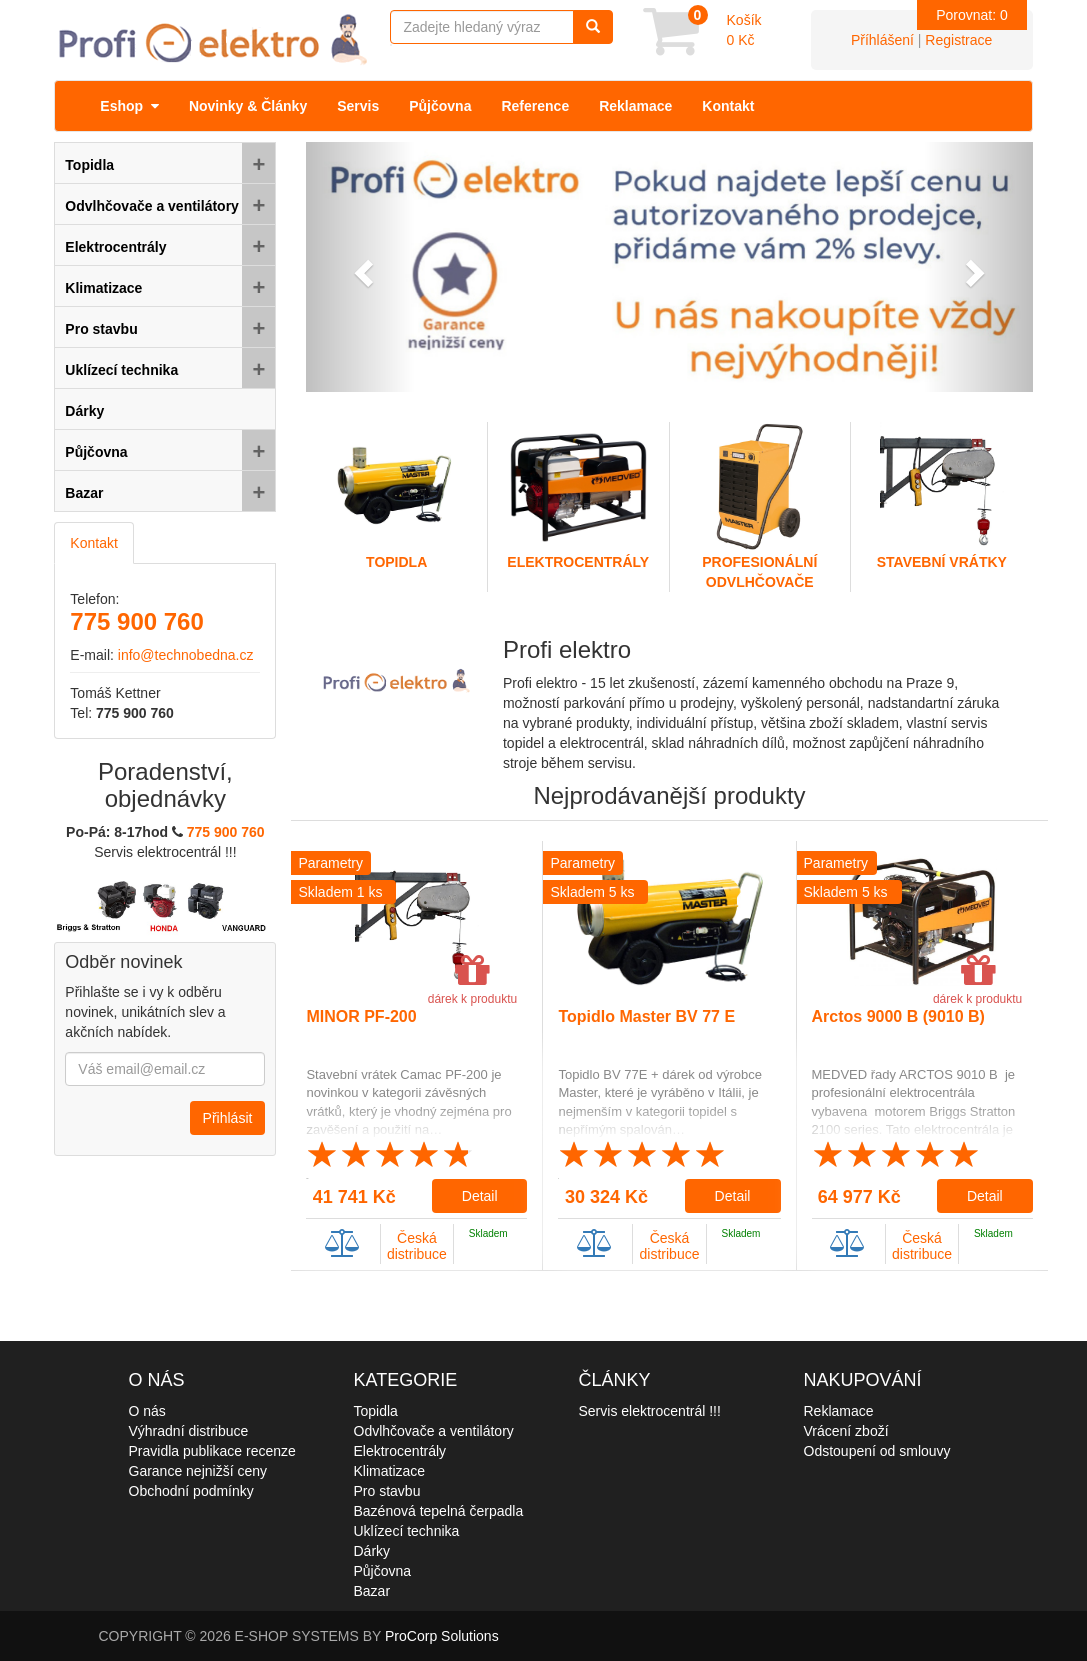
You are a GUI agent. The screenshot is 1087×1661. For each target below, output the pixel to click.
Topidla (396, 496)
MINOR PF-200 (361, 1016)
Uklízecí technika (407, 1531)
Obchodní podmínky (191, 1491)
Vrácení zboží (846, 1431)
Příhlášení (882, 40)
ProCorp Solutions (442, 1636)
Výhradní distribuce (189, 1431)
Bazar (372, 1591)
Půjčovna (440, 106)
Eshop (129, 106)
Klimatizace (390, 1471)
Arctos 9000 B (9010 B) (898, 1016)
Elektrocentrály (578, 496)
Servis (358, 106)
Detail (480, 1196)
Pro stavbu (387, 1491)
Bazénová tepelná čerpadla (439, 1511)
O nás (147, 1411)
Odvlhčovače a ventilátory (434, 1431)
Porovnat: (972, 15)
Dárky (372, 1551)
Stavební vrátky (942, 496)
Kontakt (728, 106)
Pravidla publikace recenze (212, 1451)
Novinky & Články (248, 106)
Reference (535, 106)
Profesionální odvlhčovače (760, 506)
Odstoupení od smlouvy (877, 1451)
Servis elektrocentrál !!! (650, 1411)
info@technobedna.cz (186, 655)
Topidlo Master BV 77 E (646, 1016)
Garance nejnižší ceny (198, 1471)
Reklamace (635, 106)
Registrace (958, 40)
